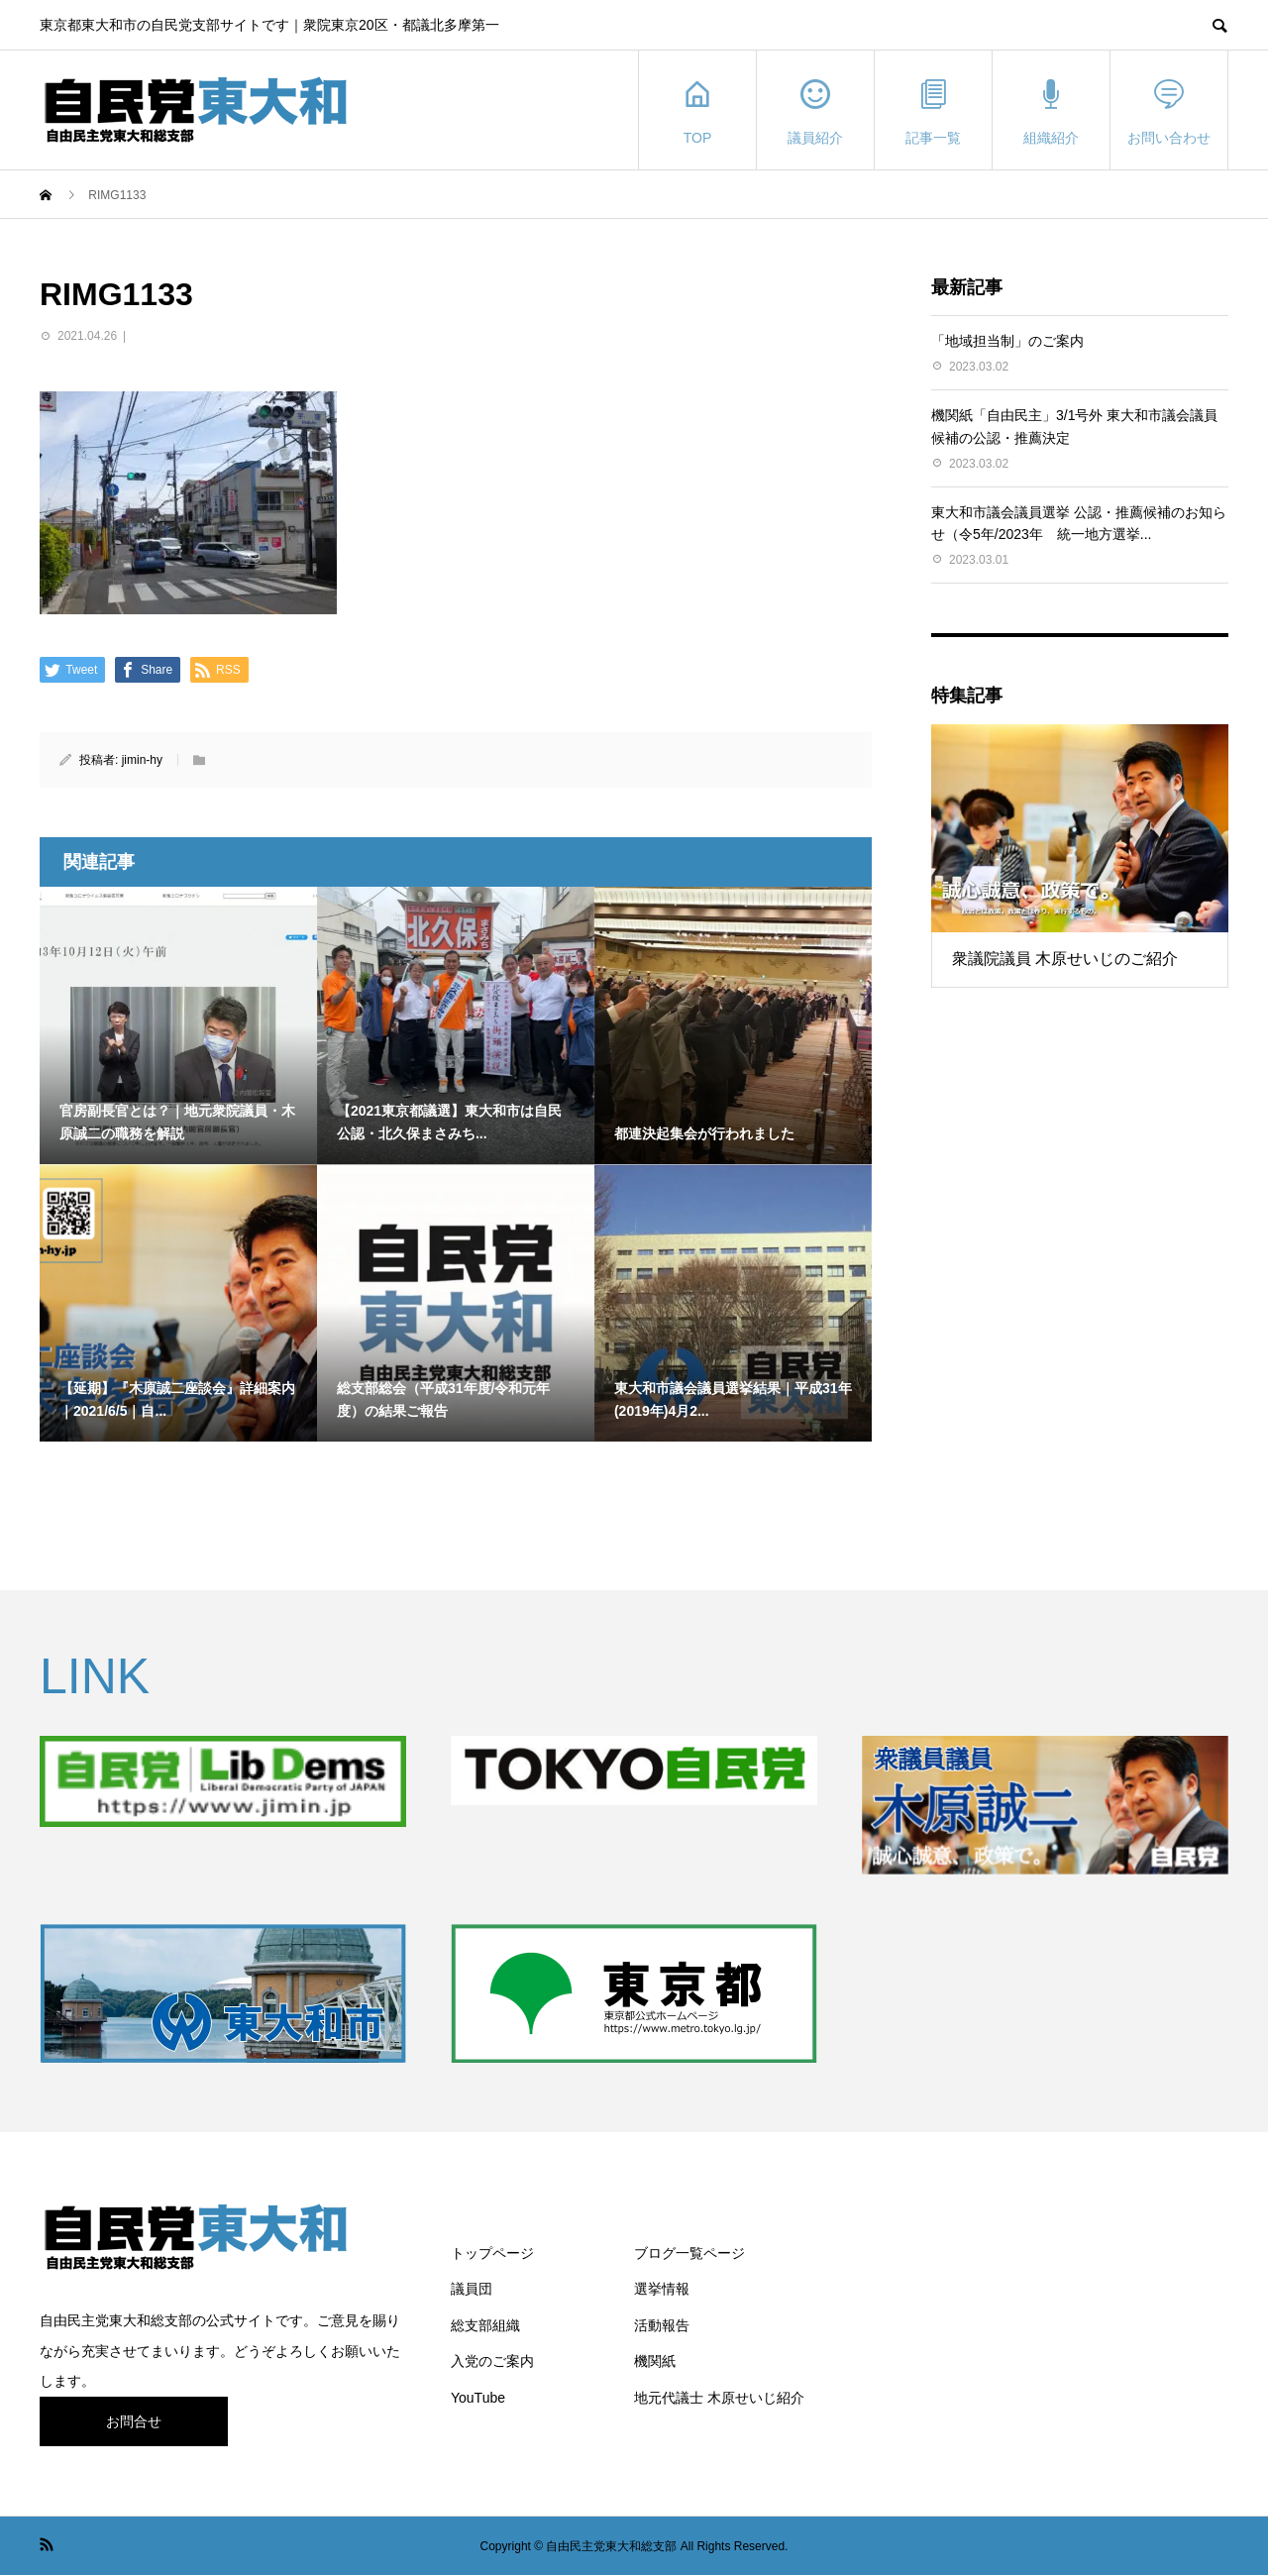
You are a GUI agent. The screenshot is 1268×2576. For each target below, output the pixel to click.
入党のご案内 (492, 2361)
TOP (697, 110)
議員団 (471, 2289)
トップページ (492, 2253)
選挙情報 (661, 2289)
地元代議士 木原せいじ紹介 (719, 2398)
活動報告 (661, 2325)
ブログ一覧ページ (689, 2253)
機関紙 (655, 2361)
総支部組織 (485, 2325)
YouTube (478, 2398)
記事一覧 (933, 110)
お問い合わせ (1169, 110)
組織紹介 (1051, 110)
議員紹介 (815, 110)
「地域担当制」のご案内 (1007, 341)
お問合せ (133, 2421)
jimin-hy (142, 760)
